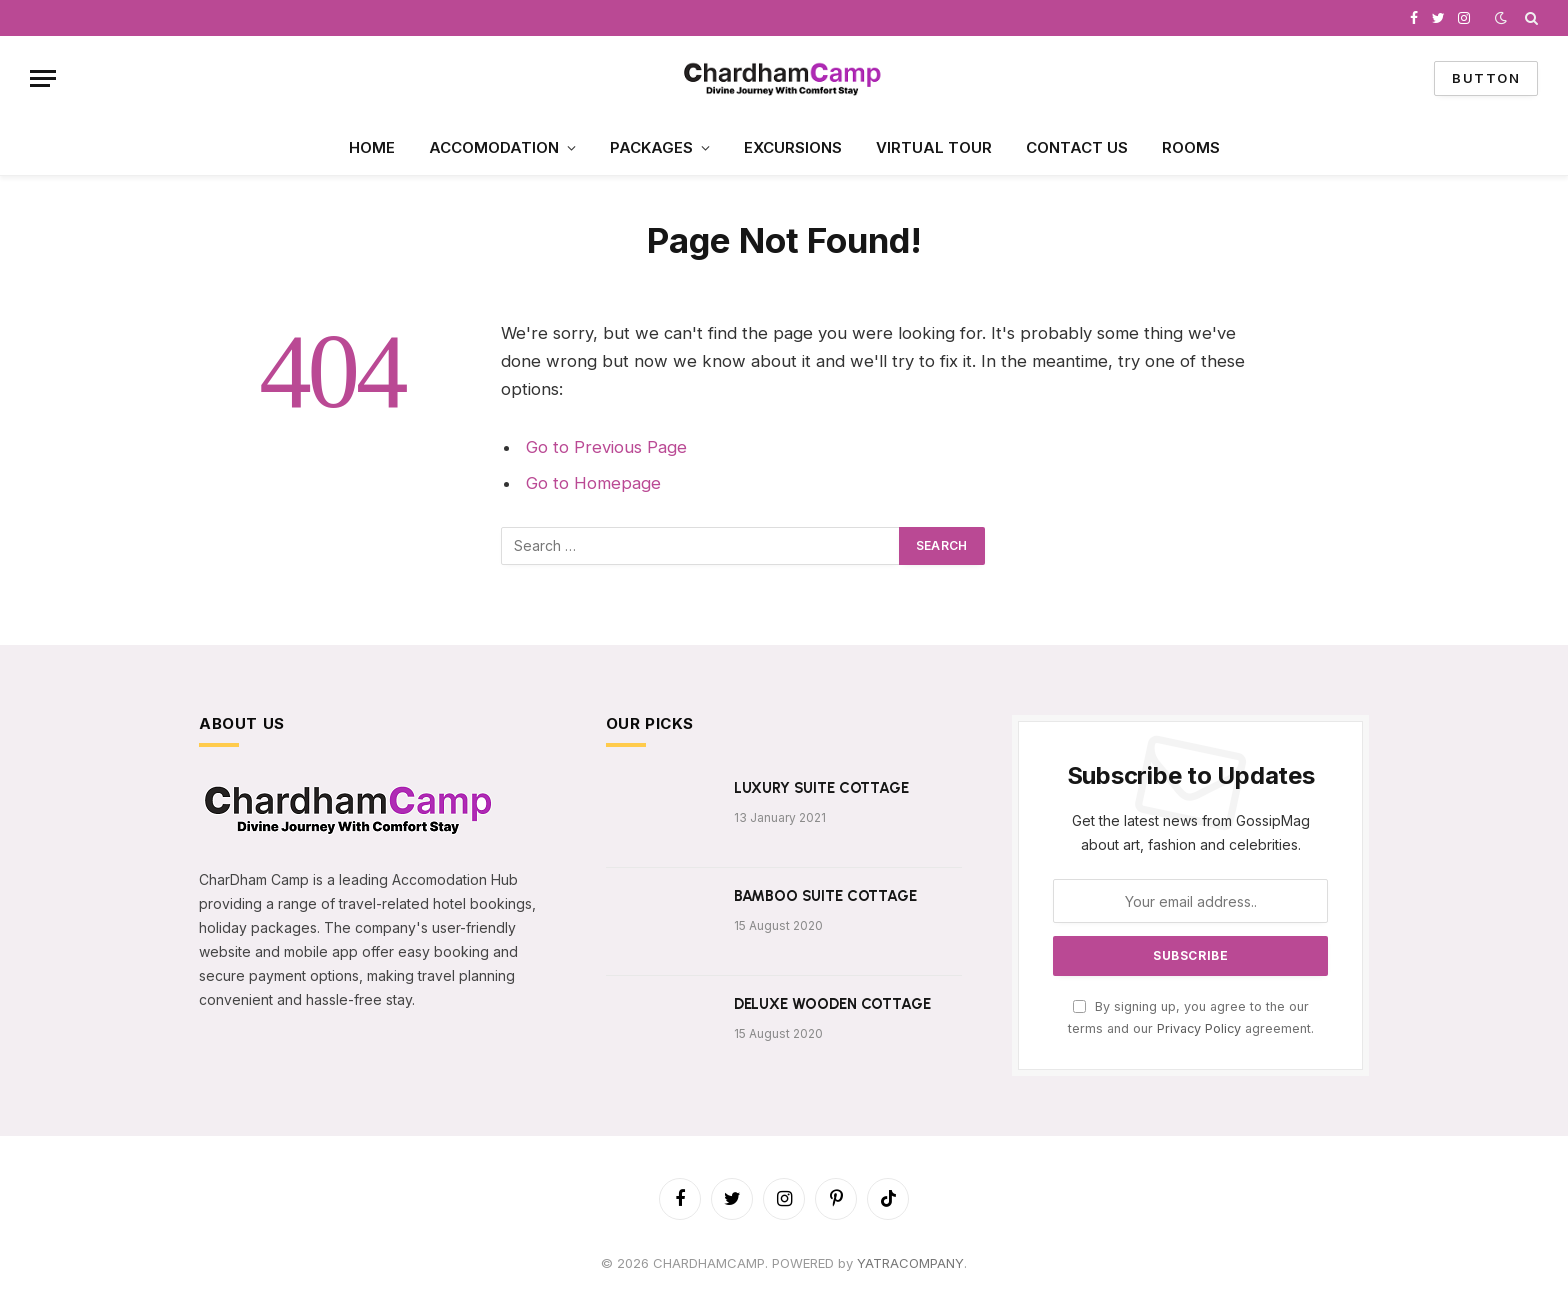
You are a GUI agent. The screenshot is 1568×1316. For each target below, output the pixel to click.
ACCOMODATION (494, 147)
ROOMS (1191, 147)
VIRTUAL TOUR (934, 147)
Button (1486, 78)
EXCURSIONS (793, 147)
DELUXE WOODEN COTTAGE (832, 1004)
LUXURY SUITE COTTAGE (821, 788)
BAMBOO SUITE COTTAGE (825, 896)
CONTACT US (1077, 147)
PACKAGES (651, 147)
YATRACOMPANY (910, 1263)
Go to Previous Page (606, 447)
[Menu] (43, 78)
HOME (372, 147)
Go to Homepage (593, 483)
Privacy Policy (1199, 1028)
